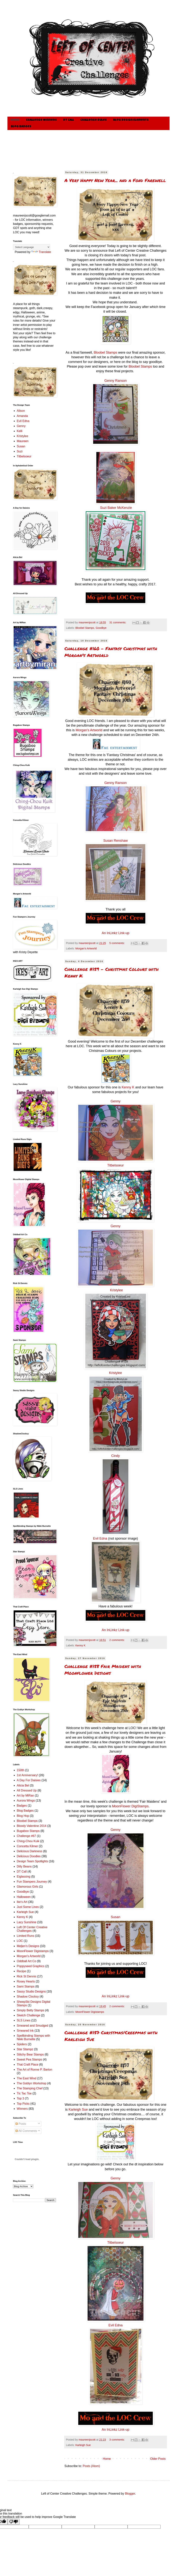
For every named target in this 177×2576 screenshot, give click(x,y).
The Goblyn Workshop (31, 2083)
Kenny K (128, 1087)
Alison (21, 410)
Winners (22, 2108)
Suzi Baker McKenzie (115, 508)
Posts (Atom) (91, 2466)
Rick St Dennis (26, 1976)
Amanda (22, 416)
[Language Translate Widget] (31, 247)
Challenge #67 (26, 1835)
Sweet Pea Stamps (29, 2059)
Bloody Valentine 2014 (31, 1825)
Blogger (130, 2493)
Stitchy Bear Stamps (30, 2054)
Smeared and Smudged (32, 2025)
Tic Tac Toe (24, 2093)
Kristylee (116, 1290)
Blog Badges (21, 126)
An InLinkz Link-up (115, 933)
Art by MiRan (25, 1795)
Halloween (24, 1896)
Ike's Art (22, 1901)
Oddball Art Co (26, 1961)
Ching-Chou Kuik (28, 1841)
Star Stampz (25, 2049)
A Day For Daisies (29, 1780)
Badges (22, 1805)
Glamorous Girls (27, 1886)
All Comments (26, 2130)
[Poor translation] (14, 2522)
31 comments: (118, 622)
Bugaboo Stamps (28, 1830)
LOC (20, 1940)
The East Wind (26, 2078)
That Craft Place (27, 2064)
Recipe (21, 1971)
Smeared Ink (25, 2030)
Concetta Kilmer (27, 1846)
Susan (21, 446)
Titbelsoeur (115, 2242)
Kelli (19, 431)
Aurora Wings (26, 1800)
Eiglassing (23, 1876)
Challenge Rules (93, 120)
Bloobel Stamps (105, 352)
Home (15, 120)
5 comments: (117, 943)
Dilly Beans (24, 1866)
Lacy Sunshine (26, 1922)
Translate (41, 252)
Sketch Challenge (28, 2015)
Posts (20, 2123)
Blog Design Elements (131, 120)
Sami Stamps (25, 1986)
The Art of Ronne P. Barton (34, 2069)
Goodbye (101, 627)
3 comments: (117, 2439)
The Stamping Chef (29, 2088)
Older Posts (158, 2458)
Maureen (23, 441)
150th (20, 1770)
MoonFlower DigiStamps (130, 1806)
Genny (115, 2178)
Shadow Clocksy (28, 1996)
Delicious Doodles (29, 1856)
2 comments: (117, 1640)
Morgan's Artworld (89, 730)
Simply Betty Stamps (30, 2010)
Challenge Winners (41, 120)
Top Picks (23, 2103)
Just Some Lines (28, 1906)
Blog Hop (23, 1815)
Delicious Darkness (29, 1851)
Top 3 (20, 2098)
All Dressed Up (27, 1790)
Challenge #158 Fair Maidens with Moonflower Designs (102, 1669)
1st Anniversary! (27, 1775)
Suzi (20, 451)
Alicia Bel (23, 1785)
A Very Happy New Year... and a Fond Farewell (115, 180)
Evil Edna (100, 1538)
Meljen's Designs (28, 1946)
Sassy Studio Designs (31, 1991)
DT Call (68, 120)
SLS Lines (23, 2020)
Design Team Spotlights (32, 1861)
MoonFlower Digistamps (89, 2011)
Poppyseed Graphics (31, 1966)
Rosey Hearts (26, 1981)
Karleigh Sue (78, 2109)
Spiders (22, 2044)
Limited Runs (25, 1935)
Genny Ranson (115, 380)
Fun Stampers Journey (32, 1881)
